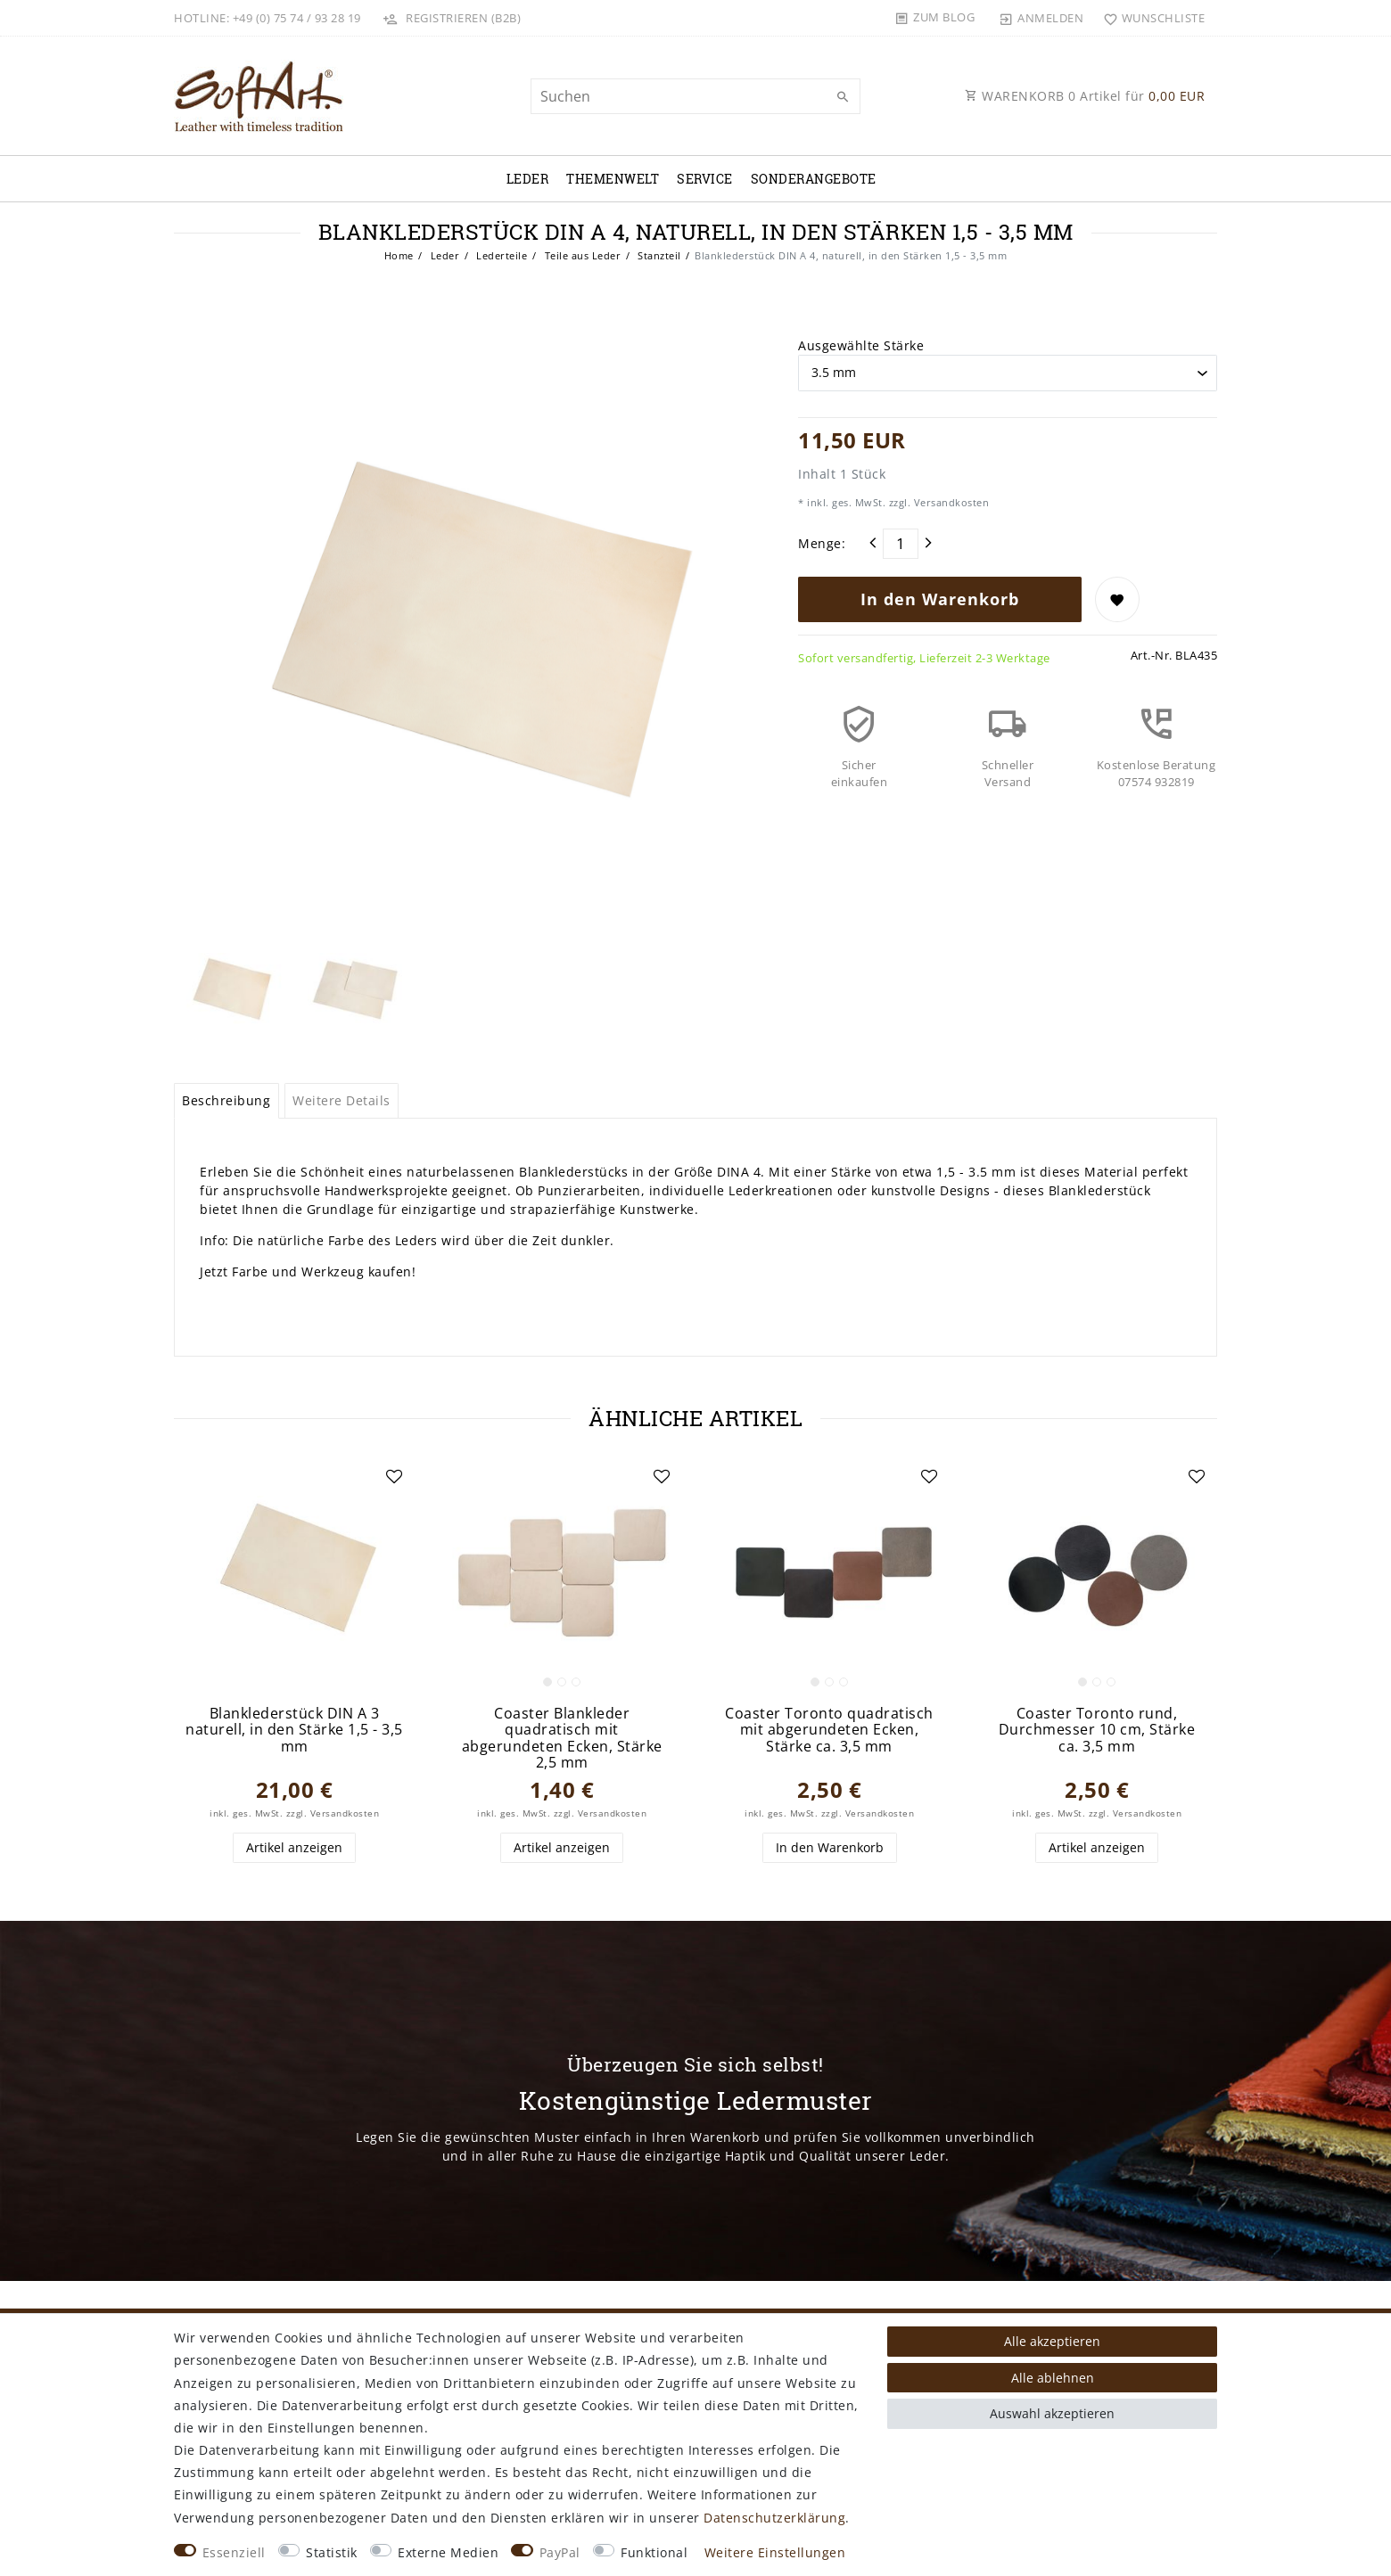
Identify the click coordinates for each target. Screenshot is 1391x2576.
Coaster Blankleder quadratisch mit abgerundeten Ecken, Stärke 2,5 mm (562, 1738)
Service (705, 178)
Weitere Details (341, 1100)
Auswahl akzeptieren (1052, 2413)
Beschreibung (226, 1100)
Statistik (332, 2552)
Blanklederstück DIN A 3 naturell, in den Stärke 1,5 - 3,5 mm (294, 1730)
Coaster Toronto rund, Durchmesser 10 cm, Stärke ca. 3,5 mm (1097, 1730)
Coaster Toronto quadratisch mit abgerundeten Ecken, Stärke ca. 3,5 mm (829, 1730)
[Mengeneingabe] (900, 544)
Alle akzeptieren (1052, 2341)
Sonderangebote (814, 178)
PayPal (559, 2552)
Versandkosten (949, 502)
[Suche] (843, 97)
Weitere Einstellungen (775, 2552)
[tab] (226, 1101)
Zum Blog (944, 17)
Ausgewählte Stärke (861, 345)
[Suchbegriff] (695, 96)
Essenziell (234, 2552)
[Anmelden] (1041, 18)
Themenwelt (612, 178)
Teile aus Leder (581, 255)
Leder (527, 178)
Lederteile (500, 255)
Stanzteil (658, 255)
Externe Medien (448, 2552)
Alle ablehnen (1052, 2377)
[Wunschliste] (1150, 18)
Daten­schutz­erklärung (774, 2517)
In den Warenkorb (939, 599)
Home (399, 255)
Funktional (654, 2552)
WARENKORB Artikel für (1085, 95)
